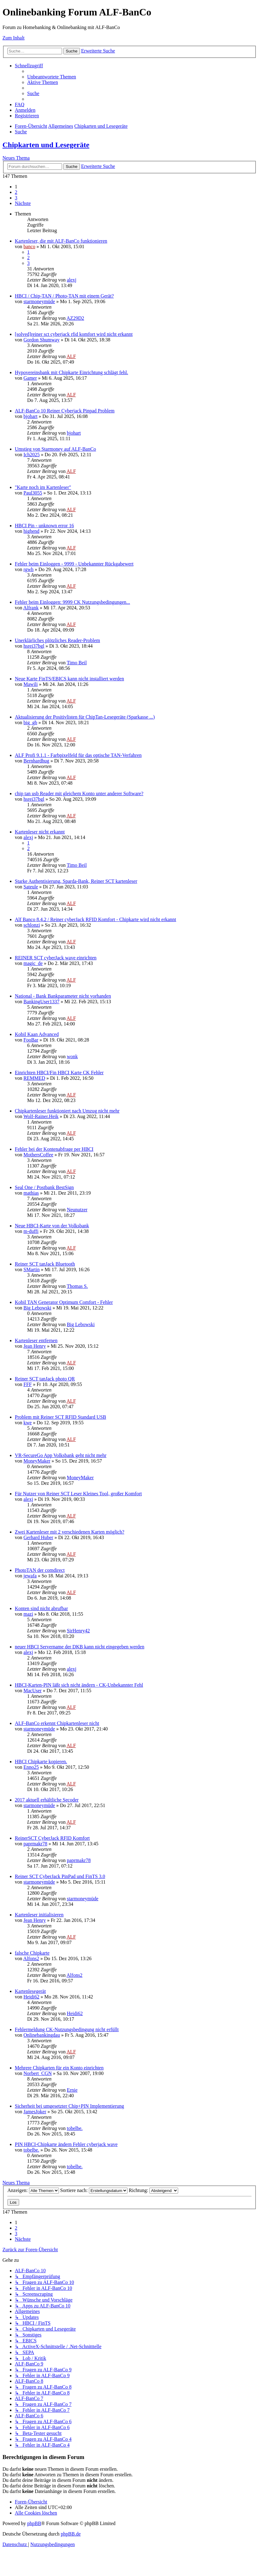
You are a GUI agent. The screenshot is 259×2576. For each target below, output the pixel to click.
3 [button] (16, 197)
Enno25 (31, 1767)
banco (29, 246)
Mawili (30, 684)
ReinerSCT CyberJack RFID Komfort (52, 1838)
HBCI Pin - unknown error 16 (44, 525)
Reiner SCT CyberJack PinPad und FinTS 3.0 (60, 1876)
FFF (27, 1384)
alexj (71, 279)
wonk (72, 1056)
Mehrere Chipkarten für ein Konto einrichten (59, 2067)
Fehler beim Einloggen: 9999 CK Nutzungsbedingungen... (72, 602)
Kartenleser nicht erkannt (40, 831)
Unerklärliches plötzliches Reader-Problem (57, 640)
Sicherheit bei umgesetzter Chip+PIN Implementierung (69, 2106)
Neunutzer (77, 1209)
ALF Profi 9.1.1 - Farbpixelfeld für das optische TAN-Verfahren (78, 755)
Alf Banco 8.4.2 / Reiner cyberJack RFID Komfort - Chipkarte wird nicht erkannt (95, 919)
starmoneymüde (39, 301)
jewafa (30, 1575)
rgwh (28, 569)
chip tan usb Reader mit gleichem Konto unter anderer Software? (79, 793)
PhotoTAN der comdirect (40, 1570)
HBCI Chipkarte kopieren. (41, 1761)
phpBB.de (71, 2533)
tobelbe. (74, 2128)
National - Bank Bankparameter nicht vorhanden (63, 996)
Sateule (30, 886)
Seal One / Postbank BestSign (44, 1187)
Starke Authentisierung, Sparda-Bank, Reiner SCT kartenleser (76, 881)
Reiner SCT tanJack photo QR (45, 1378)
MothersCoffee (38, 1154)
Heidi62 (31, 1996)
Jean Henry (34, 1346)
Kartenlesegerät (30, 1991)
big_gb (30, 722)
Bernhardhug (36, 760)
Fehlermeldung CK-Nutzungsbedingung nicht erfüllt (67, 2029)
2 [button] (16, 192)
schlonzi (31, 925)
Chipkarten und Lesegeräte (45, 145)
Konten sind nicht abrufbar (41, 1608)
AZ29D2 (75, 318)
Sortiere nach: (93, 2190)
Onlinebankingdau (41, 2035)
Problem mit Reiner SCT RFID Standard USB (60, 1417)
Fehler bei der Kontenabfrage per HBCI (54, 1149)
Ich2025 (31, 454)
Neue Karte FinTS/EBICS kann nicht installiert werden (69, 678)
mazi (28, 1614)
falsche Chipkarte (32, 1953)
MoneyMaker (36, 1460)
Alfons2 (31, 1958)
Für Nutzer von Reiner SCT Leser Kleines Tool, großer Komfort (78, 1493)
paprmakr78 (35, 1843)
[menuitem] (51, 76)
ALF (71, 356)
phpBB (34, 2523)
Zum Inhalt (13, 37)
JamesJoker (34, 2111)
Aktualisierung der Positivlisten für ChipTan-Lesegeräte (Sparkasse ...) (85, 717)
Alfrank (31, 607)
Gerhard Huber (38, 1537)
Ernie (72, 2090)
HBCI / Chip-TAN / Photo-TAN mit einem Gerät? (64, 296)
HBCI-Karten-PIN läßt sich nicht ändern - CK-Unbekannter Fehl (79, 1685)
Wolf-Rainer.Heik (41, 1116)
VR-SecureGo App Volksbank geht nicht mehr (61, 1455)
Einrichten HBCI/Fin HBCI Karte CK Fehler (59, 1072)
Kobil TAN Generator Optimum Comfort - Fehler (64, 1302)
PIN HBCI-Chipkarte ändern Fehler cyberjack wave (66, 2144)
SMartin (31, 1269)
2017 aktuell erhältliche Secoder (47, 1799)
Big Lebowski (37, 1307)
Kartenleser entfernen (36, 1340)
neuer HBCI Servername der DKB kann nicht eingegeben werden (79, 1646)
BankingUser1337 (41, 1001)
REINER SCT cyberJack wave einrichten (56, 957)
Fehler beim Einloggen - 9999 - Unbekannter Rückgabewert (74, 563)
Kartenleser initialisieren (39, 1914)
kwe (27, 1422)
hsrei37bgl (33, 646)
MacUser (32, 1690)
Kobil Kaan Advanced (37, 1034)
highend (31, 531)
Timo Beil (77, 662)
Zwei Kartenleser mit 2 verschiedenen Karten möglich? (69, 1531)
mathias (31, 1193)
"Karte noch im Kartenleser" (43, 487)
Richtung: (153, 2190)
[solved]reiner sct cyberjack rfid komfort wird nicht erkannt (74, 334)
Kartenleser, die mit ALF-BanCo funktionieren (61, 241)
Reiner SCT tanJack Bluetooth (45, 1264)
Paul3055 (32, 492)
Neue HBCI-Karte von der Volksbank (52, 1225)
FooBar (30, 1039)
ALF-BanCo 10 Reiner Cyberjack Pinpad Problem (65, 410)
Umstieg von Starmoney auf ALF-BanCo (55, 449)
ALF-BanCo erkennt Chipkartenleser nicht (57, 1723)
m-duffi (31, 1231)
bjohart (30, 416)
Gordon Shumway (41, 339)
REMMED (34, 1078)
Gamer (30, 378)
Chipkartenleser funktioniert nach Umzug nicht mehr (67, 1110)
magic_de (33, 963)
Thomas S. (77, 1286)
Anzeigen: (33, 2190)
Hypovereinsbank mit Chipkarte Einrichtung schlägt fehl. (71, 372)
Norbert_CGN (37, 2073)
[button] (23, 203)
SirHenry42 (78, 1630)
